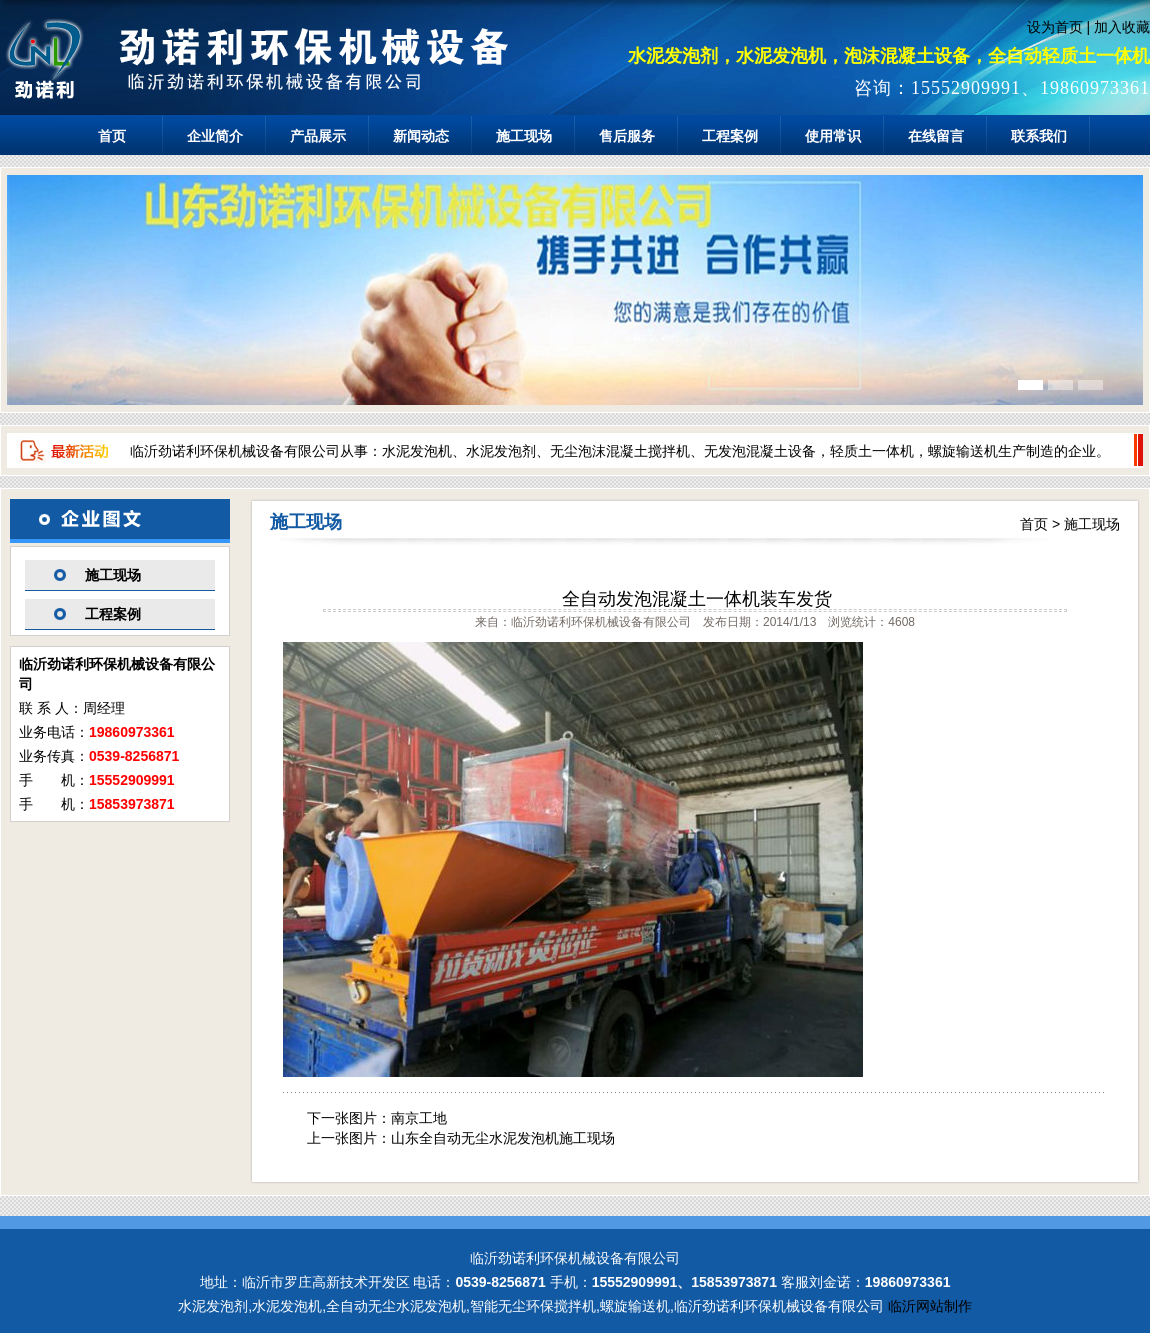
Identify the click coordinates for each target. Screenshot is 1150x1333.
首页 (112, 136)
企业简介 (215, 136)
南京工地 (419, 1118)
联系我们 (1039, 136)
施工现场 (524, 136)
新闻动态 (421, 136)
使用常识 (833, 136)
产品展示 (318, 136)
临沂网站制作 (930, 1306)
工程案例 (730, 136)
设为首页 (1055, 27)
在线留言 (936, 136)
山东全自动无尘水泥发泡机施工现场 (503, 1138)
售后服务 (627, 136)
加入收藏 (1122, 27)
